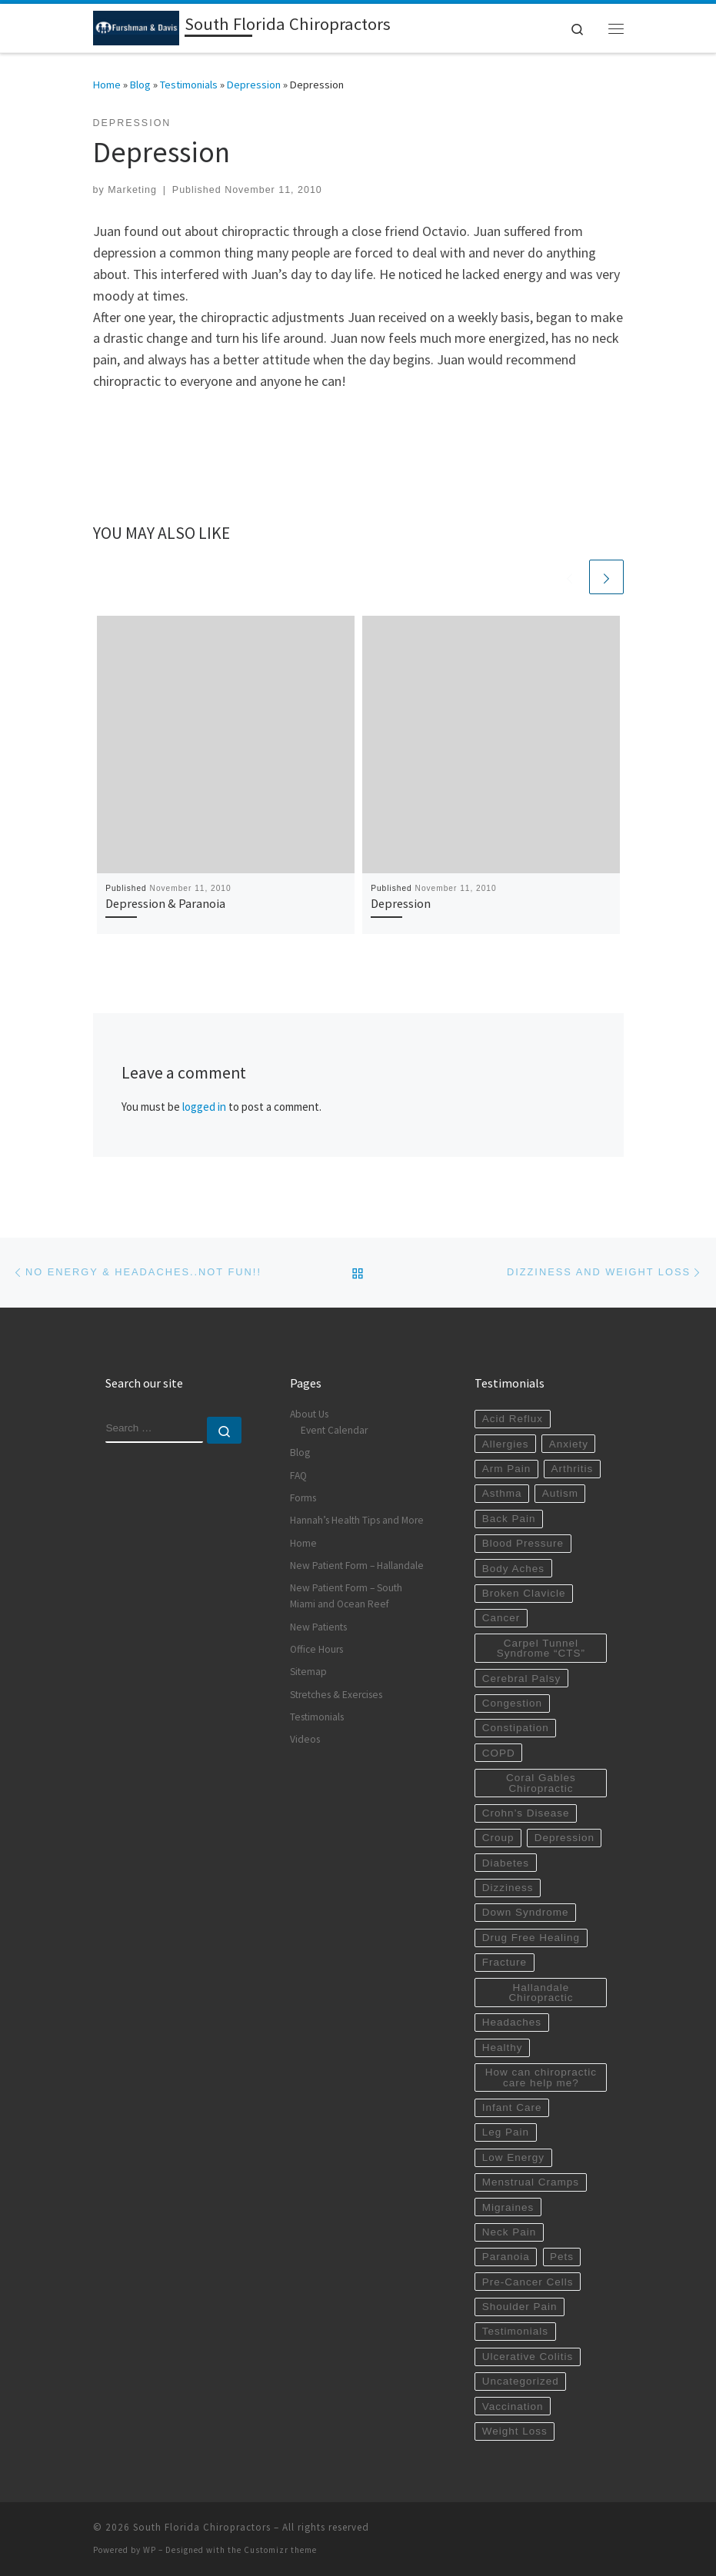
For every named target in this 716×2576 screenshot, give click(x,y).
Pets (562, 2256)
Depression (254, 84)
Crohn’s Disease (526, 1813)
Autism (560, 1493)
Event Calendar (334, 1430)
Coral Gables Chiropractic (541, 1783)
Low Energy (513, 2157)
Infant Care (512, 2107)
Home (107, 84)
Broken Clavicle (524, 1593)
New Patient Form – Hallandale (357, 1565)
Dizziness (508, 1887)
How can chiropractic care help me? (541, 2077)
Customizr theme (280, 2549)
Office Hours (316, 1649)
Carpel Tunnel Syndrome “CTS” (541, 1648)
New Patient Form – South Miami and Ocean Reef (346, 1595)
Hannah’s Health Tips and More (357, 1520)
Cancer (501, 1618)
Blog (140, 84)
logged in (204, 1106)
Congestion (512, 1703)
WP (149, 2549)
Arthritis (572, 1468)
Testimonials (189, 84)
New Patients (318, 1627)
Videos (305, 1739)
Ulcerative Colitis (528, 2356)
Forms (303, 1497)
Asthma (502, 1493)
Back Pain (509, 1518)
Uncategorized (520, 2381)
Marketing (132, 189)
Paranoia (506, 2256)
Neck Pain (509, 2232)
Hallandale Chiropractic (540, 1993)
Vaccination (513, 2406)
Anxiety (568, 1444)
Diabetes (505, 1863)
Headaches (511, 2022)
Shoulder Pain (520, 2306)
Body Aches (513, 1568)
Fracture (504, 1962)
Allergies (505, 1444)
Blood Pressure (523, 1543)
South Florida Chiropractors (202, 2527)
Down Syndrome (525, 1912)
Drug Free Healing (531, 1937)
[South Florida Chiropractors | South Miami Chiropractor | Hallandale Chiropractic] (136, 26)
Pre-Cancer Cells (528, 2282)
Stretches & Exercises (336, 1694)
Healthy (502, 2047)
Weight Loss (515, 2431)
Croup (498, 1837)
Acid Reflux (512, 1418)
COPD (498, 1753)
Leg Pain (505, 2132)
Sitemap (308, 1671)
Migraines (508, 2207)
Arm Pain (506, 1468)
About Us (309, 1414)
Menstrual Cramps (530, 2182)
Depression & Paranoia (165, 903)
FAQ (298, 1475)
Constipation (515, 1727)
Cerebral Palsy (521, 1678)
